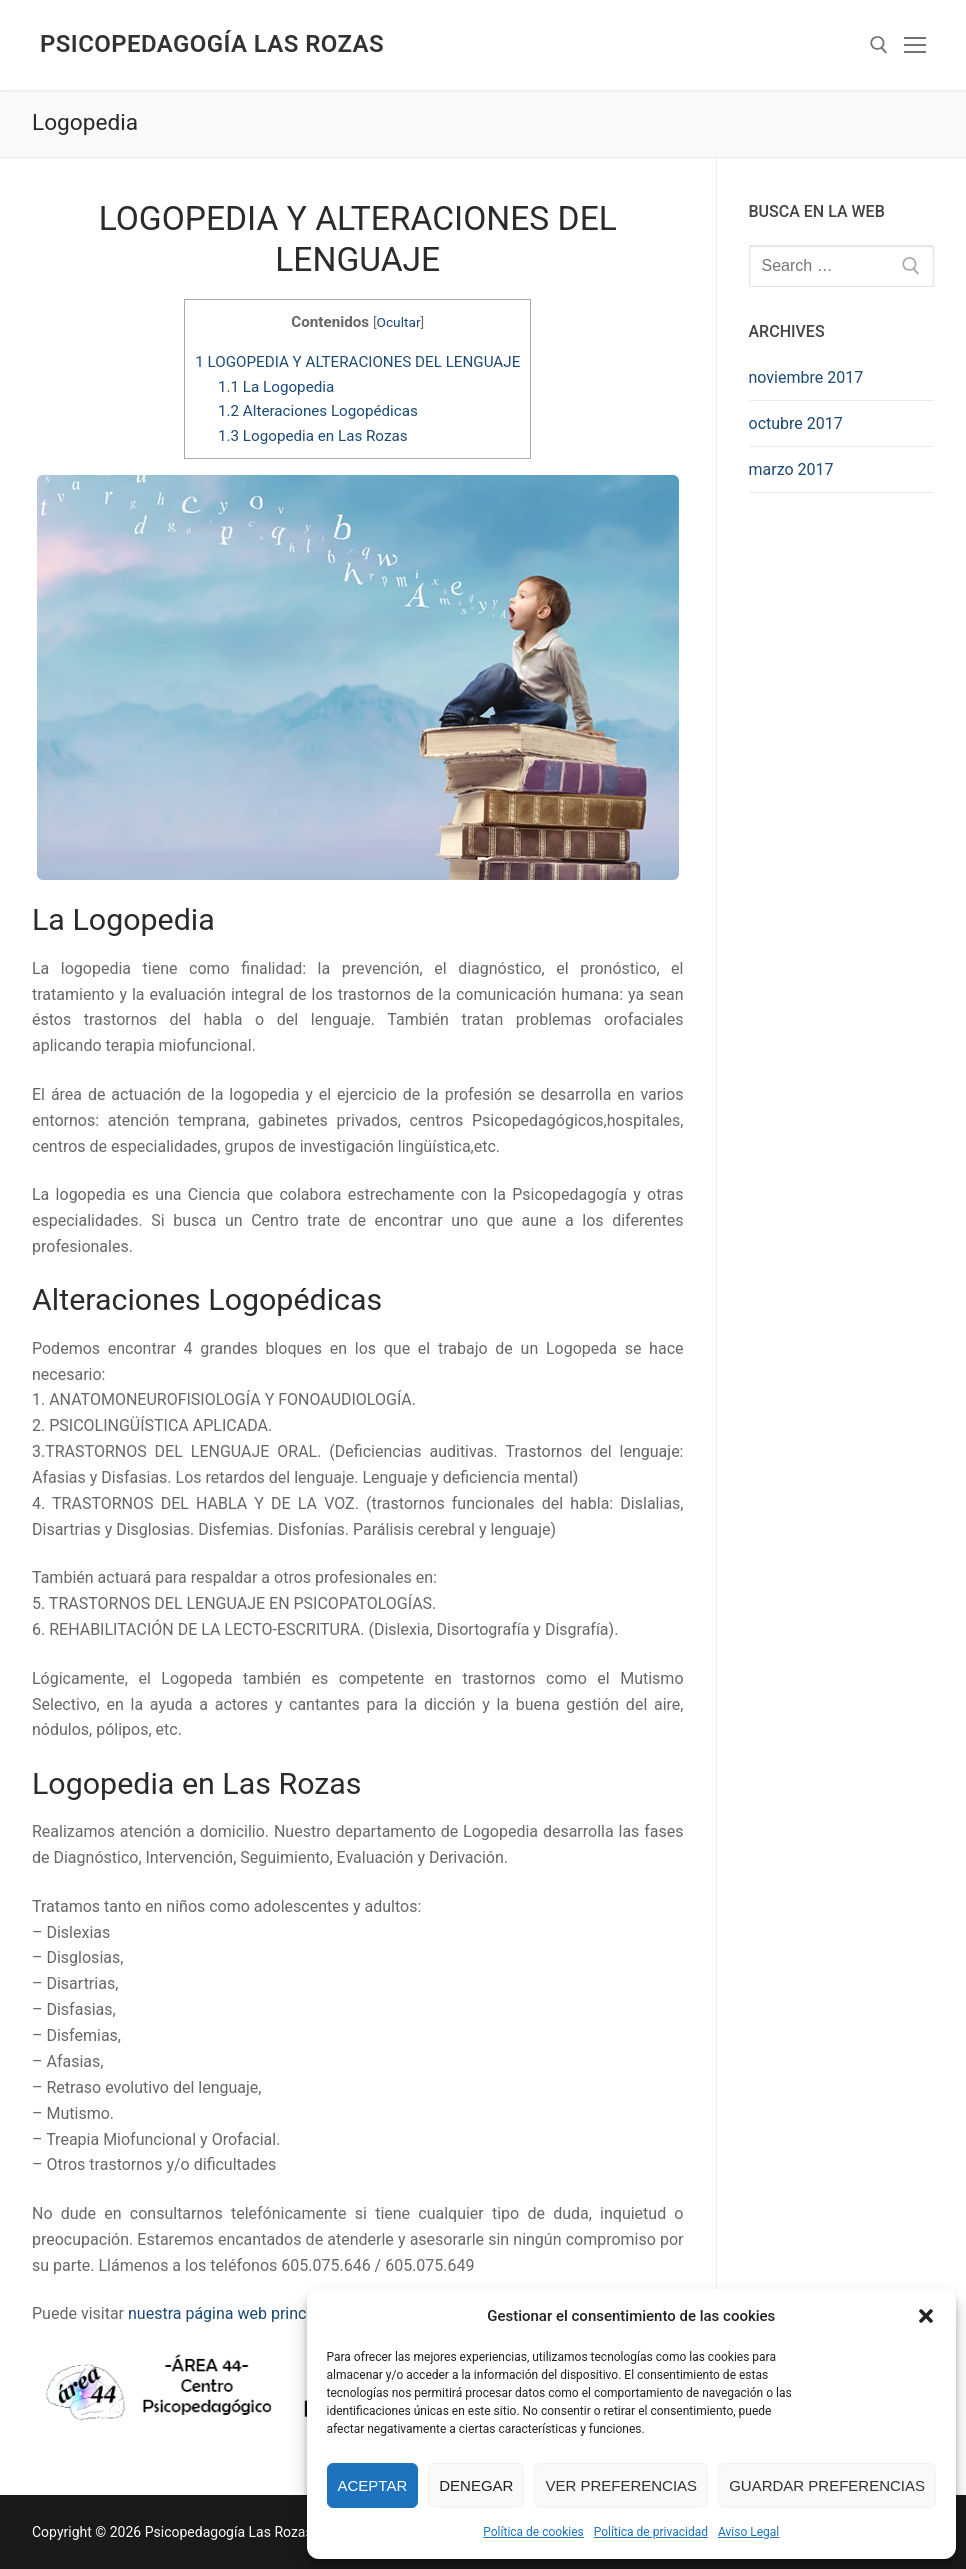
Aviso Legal (748, 2532)
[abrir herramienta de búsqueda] (879, 45)
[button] (926, 2316)
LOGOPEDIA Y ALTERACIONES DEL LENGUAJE (357, 362)
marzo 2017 (791, 469)
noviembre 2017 (806, 377)
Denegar (476, 2485)
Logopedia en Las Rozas (313, 436)
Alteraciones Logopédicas (318, 411)
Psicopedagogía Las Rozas (212, 44)
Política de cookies (533, 2532)
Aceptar (373, 2485)
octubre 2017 (796, 423)
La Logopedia (276, 387)
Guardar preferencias (827, 2485)
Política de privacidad (651, 2532)
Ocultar (399, 322)
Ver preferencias (621, 2485)
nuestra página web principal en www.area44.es (297, 2313)
